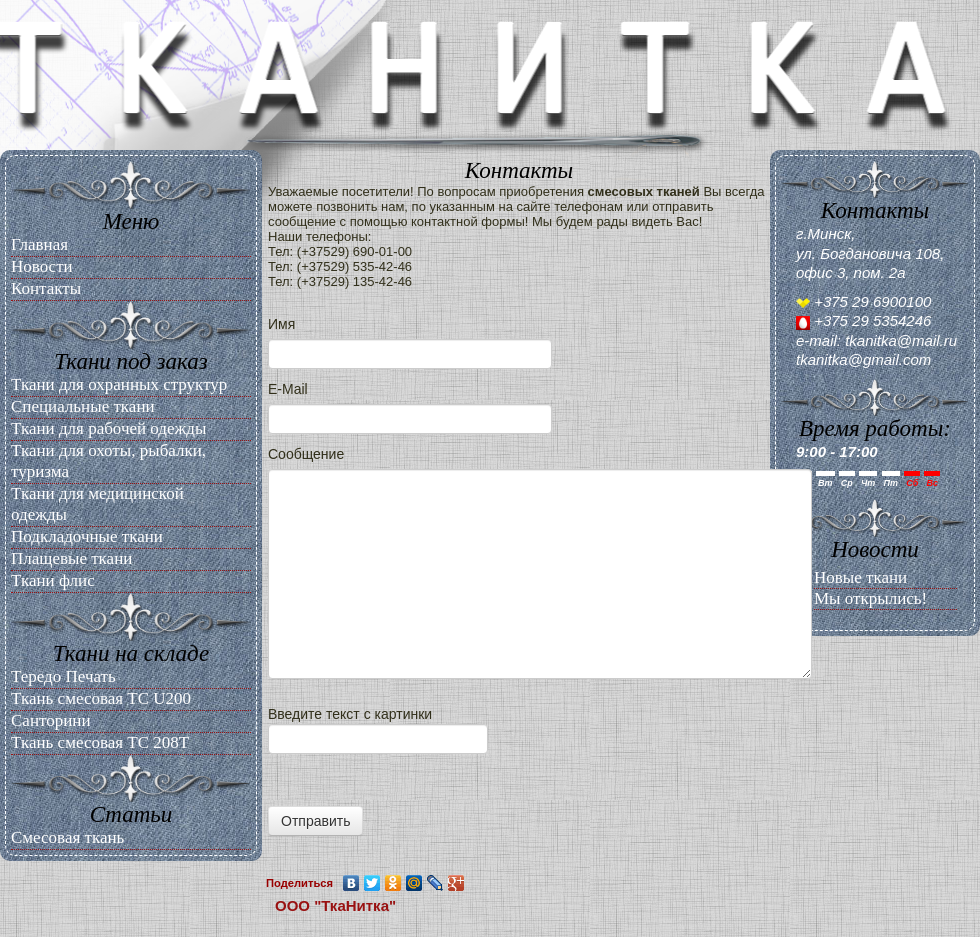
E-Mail (288, 389)
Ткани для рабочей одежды (108, 428)
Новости (42, 266)
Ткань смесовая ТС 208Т (100, 742)
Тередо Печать (63, 676)
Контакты (46, 288)
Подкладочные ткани (87, 536)
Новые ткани (860, 577)
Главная (39, 244)
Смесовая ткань (67, 837)
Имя (281, 324)
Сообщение (306, 454)
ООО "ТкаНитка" (335, 905)
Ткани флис (53, 580)
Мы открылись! (870, 598)
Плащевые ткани (71, 558)
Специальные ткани (83, 406)
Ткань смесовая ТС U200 (101, 698)
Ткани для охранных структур (119, 384)
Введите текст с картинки (519, 771)
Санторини (50, 720)
